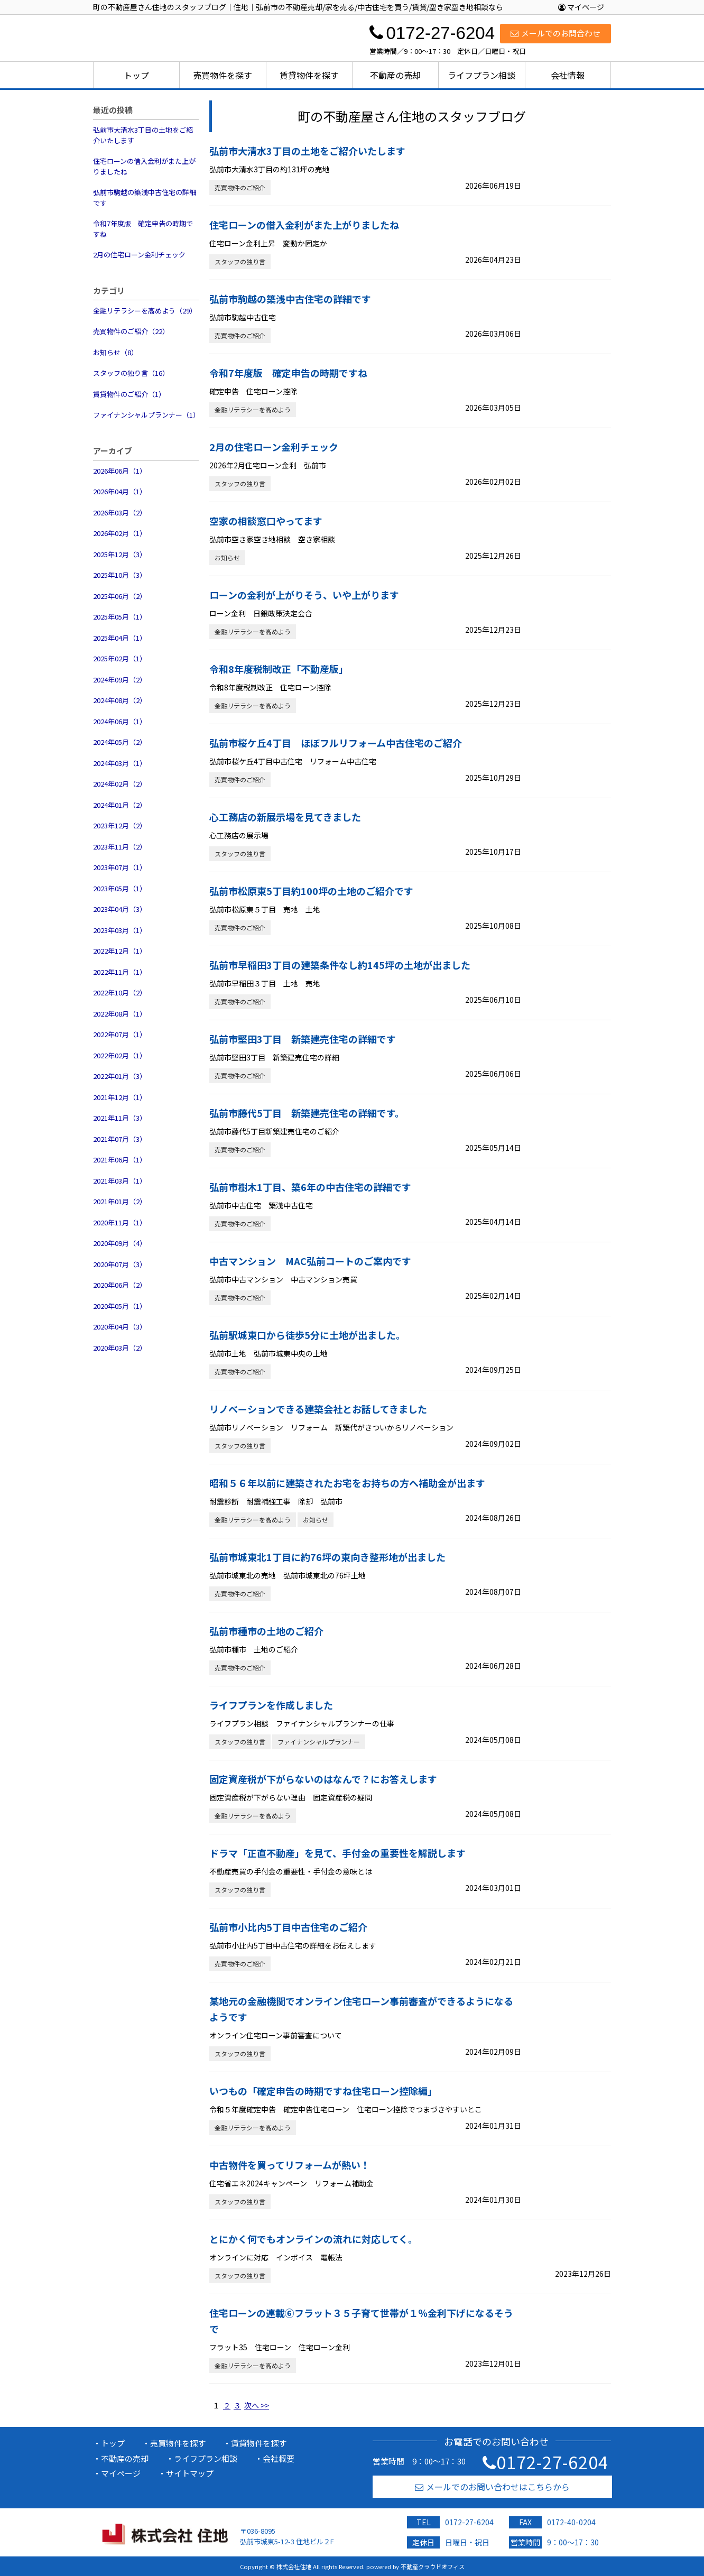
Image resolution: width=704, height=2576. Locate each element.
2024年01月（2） (119, 805)
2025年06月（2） (119, 596)
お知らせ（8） (115, 352)
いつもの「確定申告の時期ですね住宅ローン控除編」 (323, 2091)
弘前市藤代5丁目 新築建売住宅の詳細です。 (306, 1113)
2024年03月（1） (119, 763)
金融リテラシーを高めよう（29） (145, 311)
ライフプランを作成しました (271, 1705)
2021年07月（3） (119, 1139)
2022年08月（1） (119, 1014)
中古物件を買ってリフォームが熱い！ (289, 2165)
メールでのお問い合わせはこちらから (492, 2486)
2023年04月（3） (119, 909)
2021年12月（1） (119, 1097)
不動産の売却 (395, 75)
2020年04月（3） (119, 1327)
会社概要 (278, 2458)
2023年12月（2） (119, 825)
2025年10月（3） (119, 575)
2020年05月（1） (119, 1306)
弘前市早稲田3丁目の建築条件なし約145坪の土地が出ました (339, 965)
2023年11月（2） (119, 847)
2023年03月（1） (119, 930)
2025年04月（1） (119, 638)
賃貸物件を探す (309, 75)
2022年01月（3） (119, 1076)
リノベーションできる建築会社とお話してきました (318, 1409)
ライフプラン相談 (481, 75)
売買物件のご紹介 (240, 187)
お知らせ (227, 557)
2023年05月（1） (119, 888)
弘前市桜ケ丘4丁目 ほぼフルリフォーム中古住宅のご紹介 (335, 743)
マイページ (581, 7)
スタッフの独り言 (240, 261)
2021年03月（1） (119, 1181)
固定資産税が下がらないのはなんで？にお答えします (323, 1779)
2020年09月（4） (119, 1243)
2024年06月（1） (119, 721)
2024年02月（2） (119, 784)
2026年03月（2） (119, 512)
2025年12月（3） (119, 554)
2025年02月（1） (119, 658)
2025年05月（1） (119, 617)
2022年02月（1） (119, 1055)
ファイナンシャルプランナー (318, 1741)
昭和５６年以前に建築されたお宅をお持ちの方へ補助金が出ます (347, 1483)
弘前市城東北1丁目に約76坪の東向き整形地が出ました (327, 1557)
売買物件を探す (222, 75)
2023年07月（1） (119, 867)
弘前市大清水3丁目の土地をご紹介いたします (143, 135)
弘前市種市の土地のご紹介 (266, 1631)
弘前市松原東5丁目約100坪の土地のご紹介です (311, 891)
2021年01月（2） (119, 1201)
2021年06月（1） (119, 1160)
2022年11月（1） (119, 972)
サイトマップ (190, 2473)
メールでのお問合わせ (555, 33)
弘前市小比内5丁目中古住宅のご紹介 (288, 1927)
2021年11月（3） (119, 1118)
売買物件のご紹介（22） (131, 331)
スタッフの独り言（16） (131, 373)
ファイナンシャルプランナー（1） (146, 415)
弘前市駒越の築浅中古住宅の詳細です (144, 197)
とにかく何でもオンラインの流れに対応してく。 (313, 2239)
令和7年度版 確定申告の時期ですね (143, 228)
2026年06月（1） (119, 471)
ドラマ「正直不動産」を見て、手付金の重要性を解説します (337, 1853)
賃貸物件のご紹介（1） (129, 394)
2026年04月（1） (119, 491)
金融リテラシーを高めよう (253, 409)
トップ (136, 75)
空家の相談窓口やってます (265, 521)
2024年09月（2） (119, 680)
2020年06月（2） (119, 1285)
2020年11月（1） (119, 1222)
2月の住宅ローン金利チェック (139, 255)
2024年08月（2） (119, 700)
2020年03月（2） (119, 1348)
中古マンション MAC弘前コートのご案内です (310, 1261)
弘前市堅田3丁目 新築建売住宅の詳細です (302, 1039)
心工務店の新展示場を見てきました (285, 817)
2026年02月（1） (119, 533)
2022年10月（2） (119, 992)
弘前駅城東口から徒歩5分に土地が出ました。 (307, 1335)
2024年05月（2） (119, 742)
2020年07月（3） (119, 1264)
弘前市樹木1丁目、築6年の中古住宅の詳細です (310, 1187)
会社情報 (568, 75)
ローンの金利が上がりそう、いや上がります (304, 595)
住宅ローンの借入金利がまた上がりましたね (144, 166)
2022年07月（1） (119, 1034)
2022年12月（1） (119, 951)
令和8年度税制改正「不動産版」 (278, 669)
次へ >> (256, 2405)
